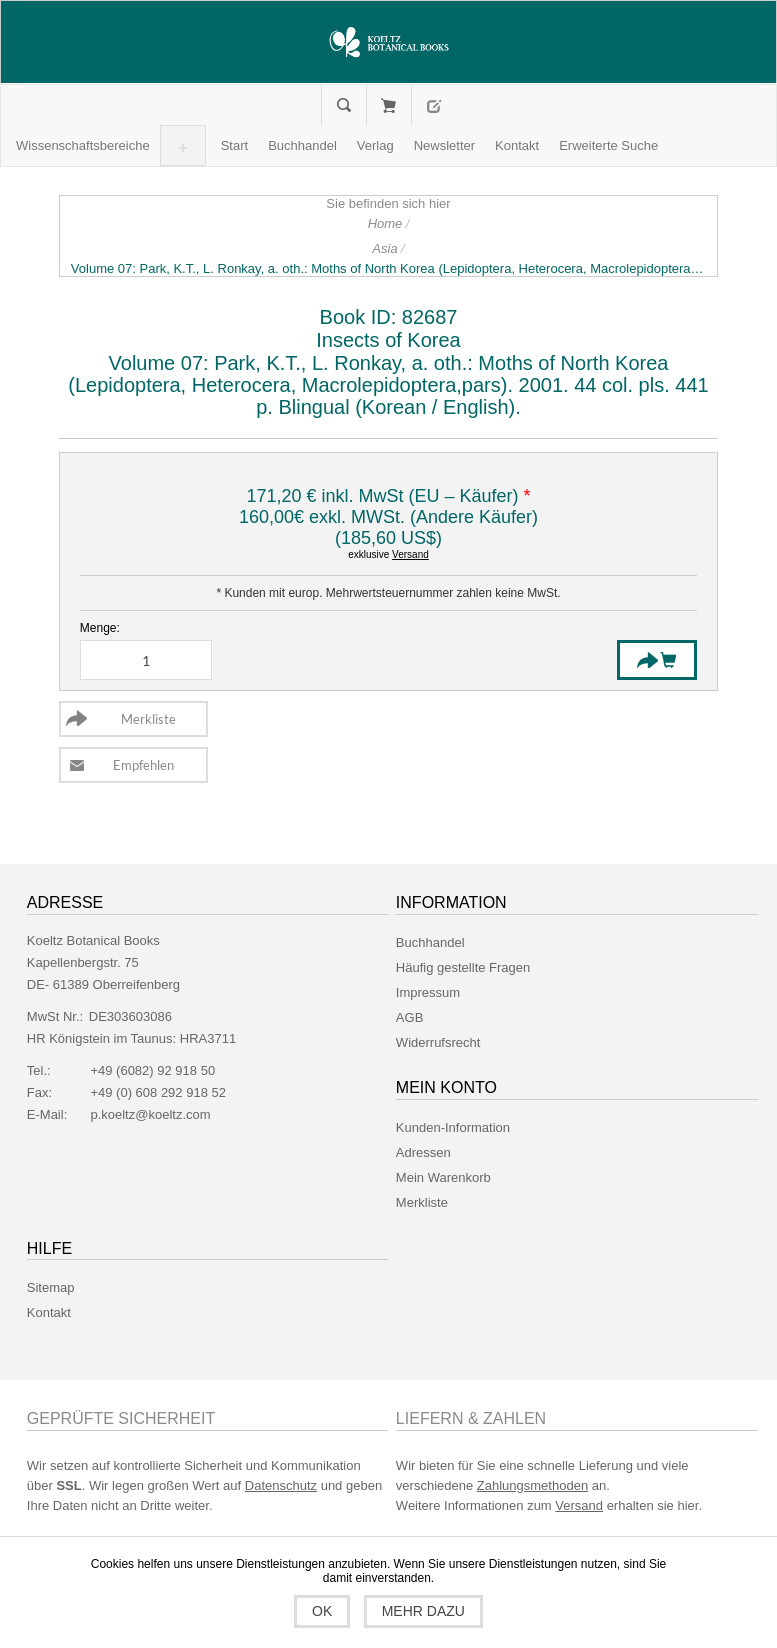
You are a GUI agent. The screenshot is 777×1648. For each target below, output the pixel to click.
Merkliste (422, 1202)
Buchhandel (430, 942)
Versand (410, 554)
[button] (83, 145)
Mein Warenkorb (388, 105)
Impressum (428, 992)
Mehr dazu (423, 1611)
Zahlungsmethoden (532, 1485)
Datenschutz (281, 1485)
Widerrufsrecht (438, 1042)
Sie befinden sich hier (388, 203)
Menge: (100, 628)
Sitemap (51, 1287)
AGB (409, 1017)
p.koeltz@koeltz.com (150, 1114)
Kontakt (49, 1312)
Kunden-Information (453, 1127)
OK (322, 1611)
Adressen (423, 1152)
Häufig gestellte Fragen (463, 967)
